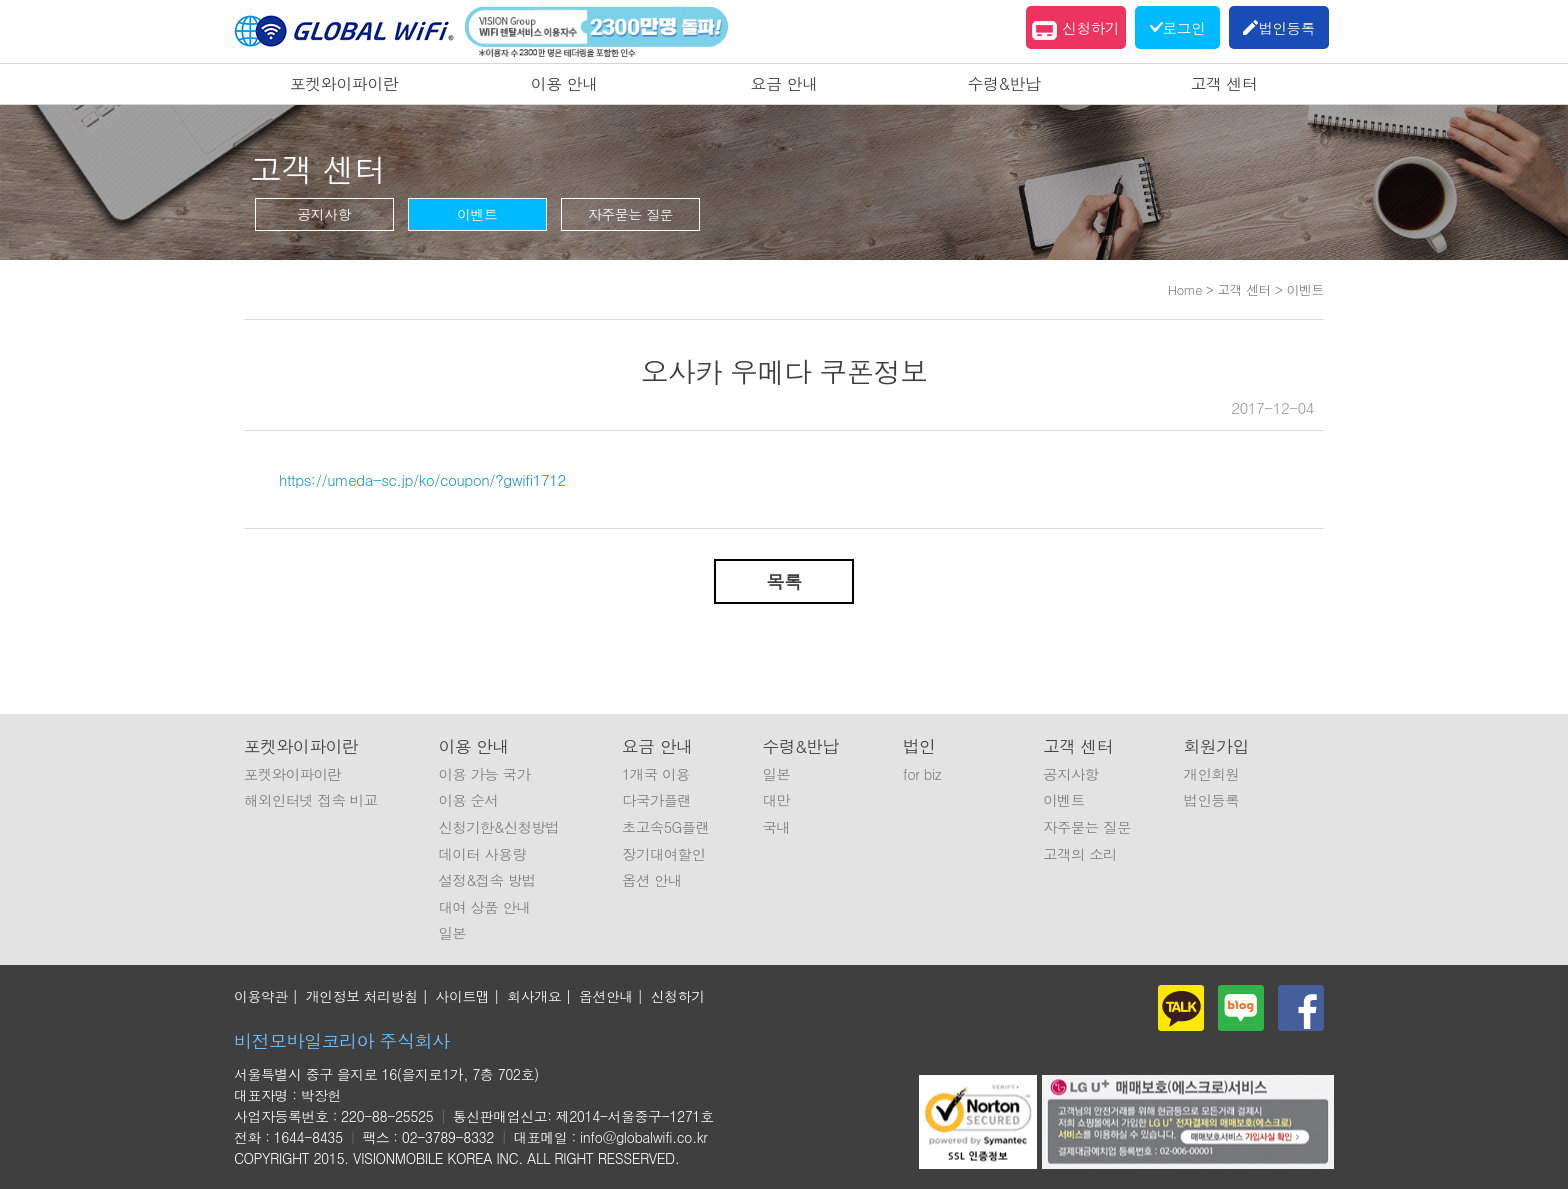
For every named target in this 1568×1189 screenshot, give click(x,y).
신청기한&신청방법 (498, 827)
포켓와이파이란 (344, 83)
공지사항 (324, 214)
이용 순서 (468, 800)
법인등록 (1212, 800)
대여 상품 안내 (484, 907)
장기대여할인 (663, 854)
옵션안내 (606, 996)
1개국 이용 (656, 774)
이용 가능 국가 (484, 774)
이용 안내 (564, 83)
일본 (452, 933)
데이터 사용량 (482, 854)
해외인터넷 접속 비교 (311, 800)
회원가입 (1216, 746)
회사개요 (534, 996)
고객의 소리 (1080, 854)
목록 (784, 581)
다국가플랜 (656, 800)
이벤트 (477, 214)
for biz (922, 774)
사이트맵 (463, 996)
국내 (776, 827)
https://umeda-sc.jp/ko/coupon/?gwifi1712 (422, 479)
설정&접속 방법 (486, 880)
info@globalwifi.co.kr (643, 1137)
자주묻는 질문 (630, 214)
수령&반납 (1004, 83)
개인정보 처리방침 (362, 996)
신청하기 (1075, 30)
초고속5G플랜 (666, 827)
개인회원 (1212, 774)
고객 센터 (1224, 83)
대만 (776, 800)
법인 (919, 746)
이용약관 (261, 996)
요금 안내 (784, 83)
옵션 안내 (652, 880)
